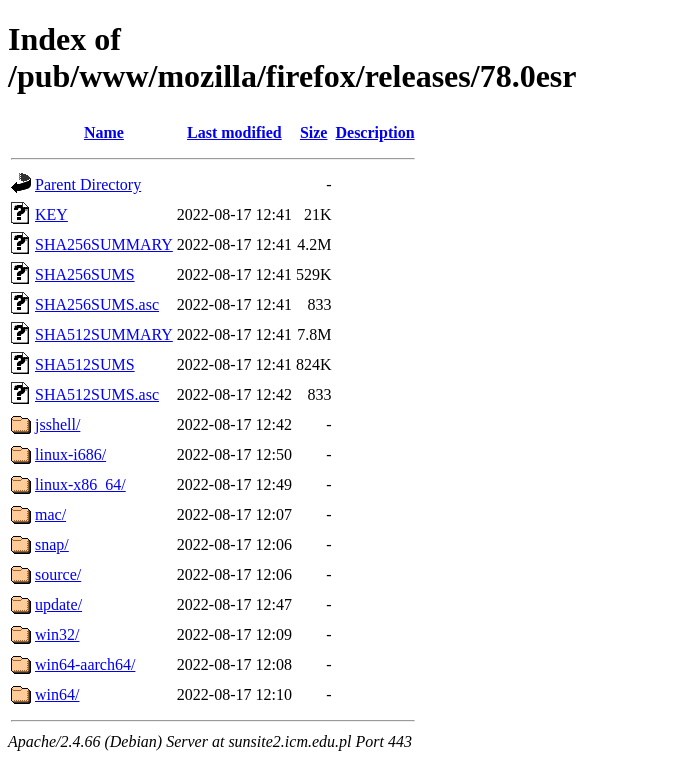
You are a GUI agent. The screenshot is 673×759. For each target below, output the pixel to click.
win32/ (57, 634)
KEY (51, 214)
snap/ (52, 544)
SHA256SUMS (85, 274)
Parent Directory (88, 184)
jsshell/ (57, 424)
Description (374, 132)
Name (104, 132)
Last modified (234, 132)
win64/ (57, 694)
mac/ (50, 514)
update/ (58, 604)
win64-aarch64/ (85, 664)
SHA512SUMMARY (104, 334)
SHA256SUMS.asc (97, 304)
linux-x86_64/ (80, 484)
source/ (58, 574)
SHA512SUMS (85, 364)
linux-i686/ (70, 454)
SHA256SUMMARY (104, 244)
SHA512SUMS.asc (97, 394)
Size (314, 132)
